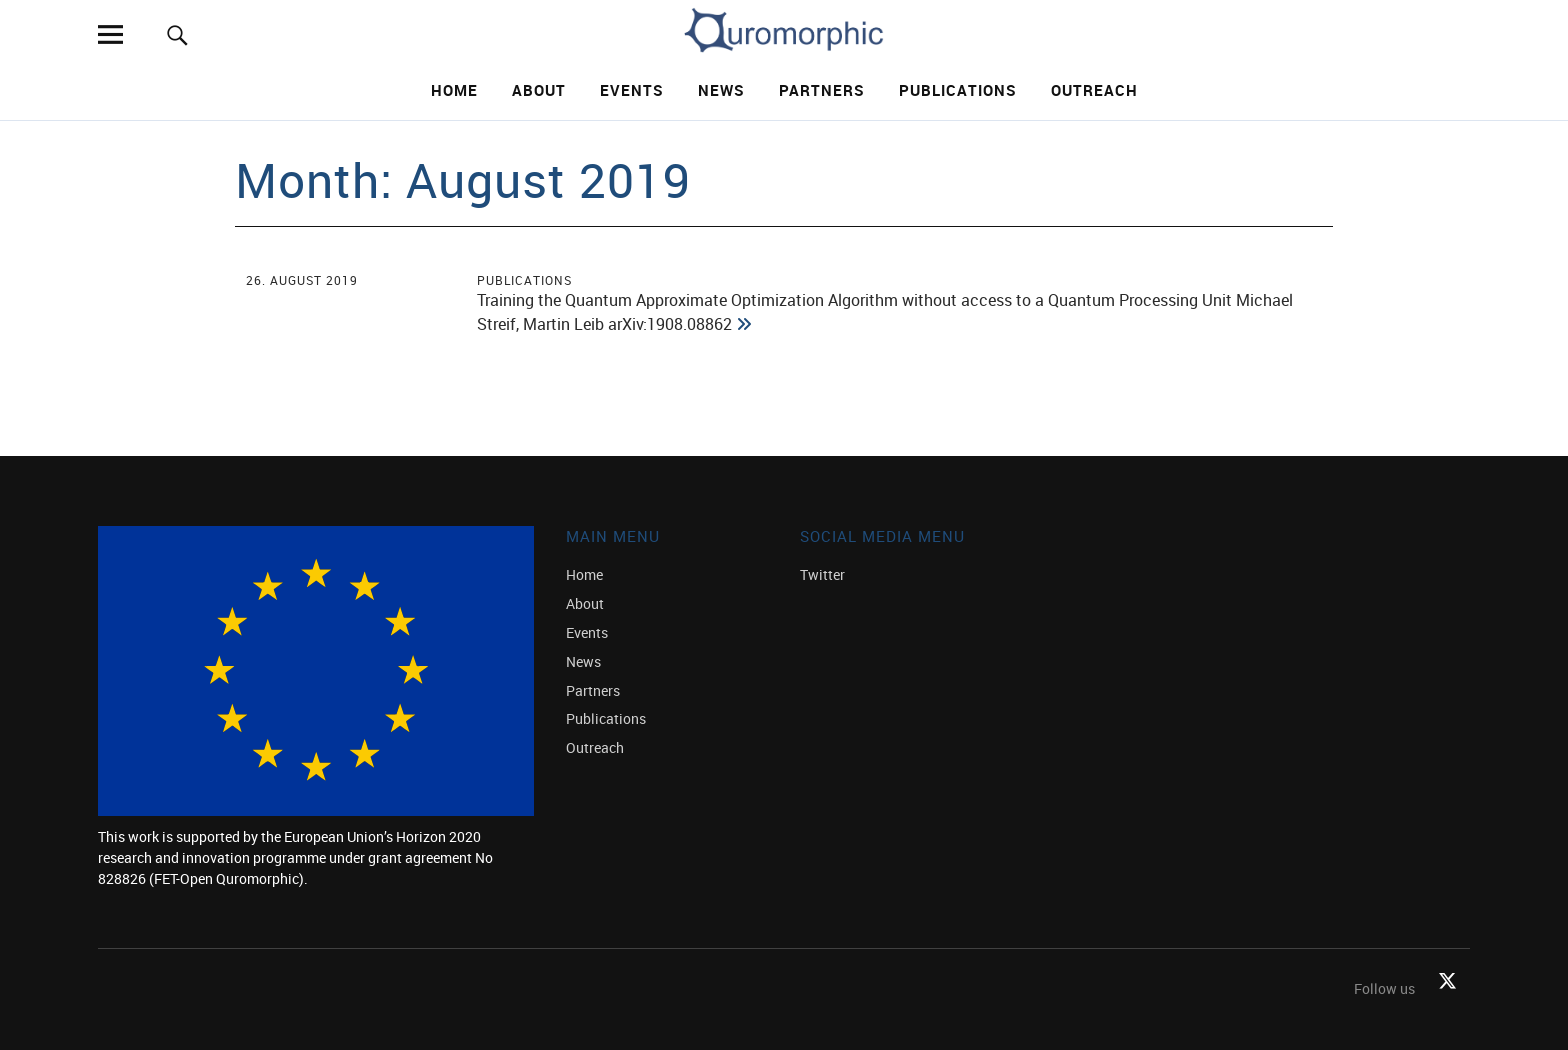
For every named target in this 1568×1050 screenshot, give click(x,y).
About (539, 90)
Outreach (1094, 90)
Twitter (822, 574)
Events (632, 90)
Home (454, 90)
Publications (958, 90)
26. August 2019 (302, 280)
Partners (822, 90)
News (721, 90)
